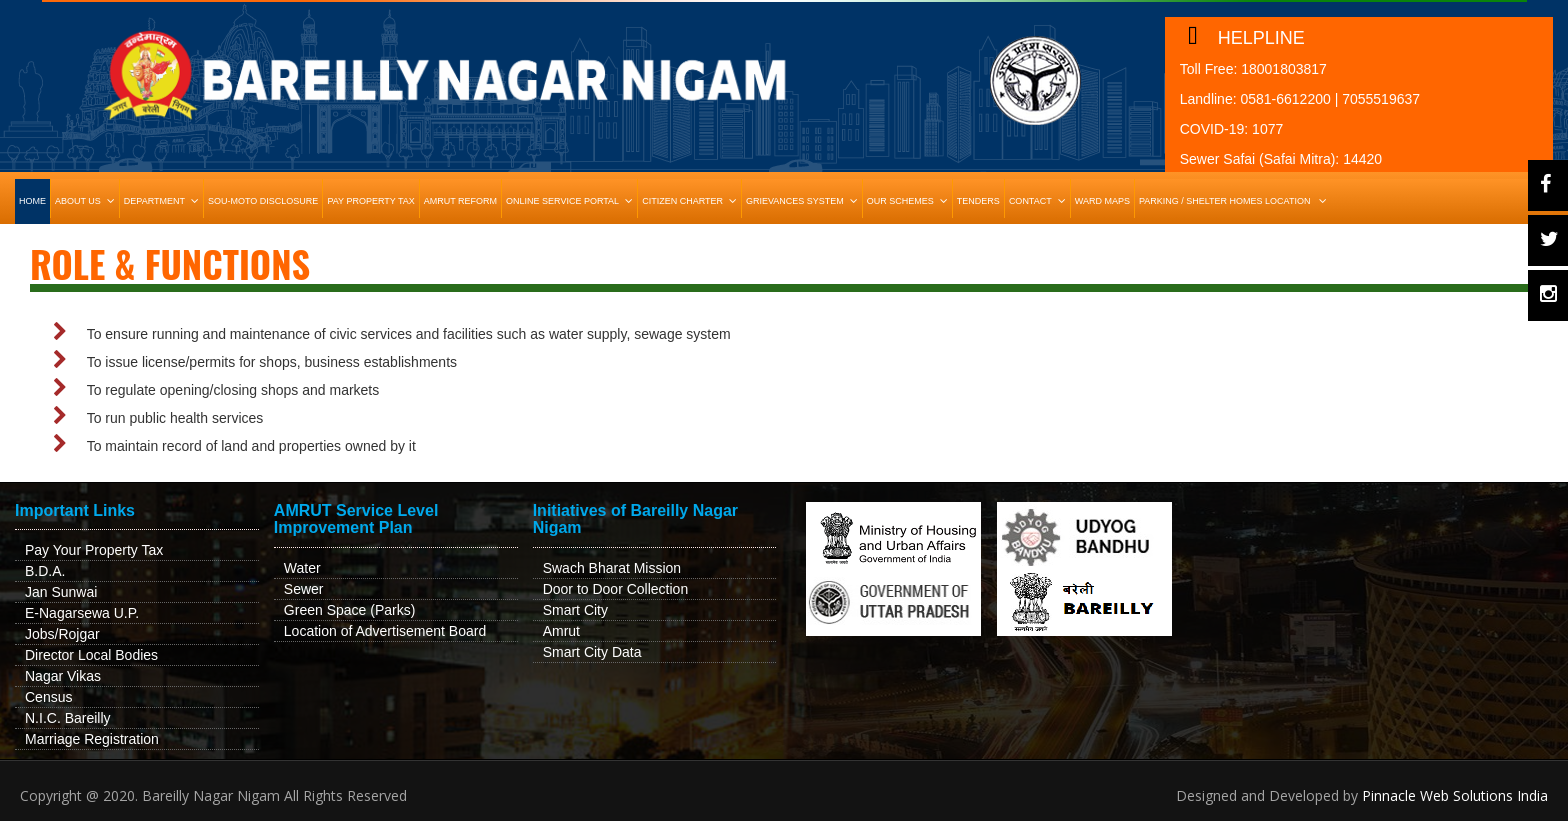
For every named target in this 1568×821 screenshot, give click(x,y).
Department (163, 201)
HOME (32, 201)
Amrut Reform (460, 201)
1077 (1267, 129)
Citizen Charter (691, 201)
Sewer (304, 589)
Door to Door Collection (616, 589)
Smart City (575, 610)
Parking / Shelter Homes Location (1235, 201)
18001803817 (1284, 69)
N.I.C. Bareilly (68, 718)
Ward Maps (1102, 201)
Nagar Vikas (63, 676)
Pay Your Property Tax (94, 550)
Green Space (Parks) (350, 610)
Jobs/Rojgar (62, 634)
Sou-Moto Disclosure (263, 201)
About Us (87, 201)
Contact (1039, 201)
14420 (1362, 159)
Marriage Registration (92, 739)
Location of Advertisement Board (385, 631)
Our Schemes (909, 201)
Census (48, 697)
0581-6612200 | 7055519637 (1330, 99)
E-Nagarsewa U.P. (82, 613)
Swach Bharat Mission (612, 568)
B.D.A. (45, 571)
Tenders (978, 201)
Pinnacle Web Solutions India (1455, 795)
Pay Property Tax (370, 201)
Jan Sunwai (61, 592)
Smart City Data (592, 652)
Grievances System (804, 201)
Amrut (561, 631)
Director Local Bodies (91, 655)
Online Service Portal (571, 201)
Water (302, 568)
